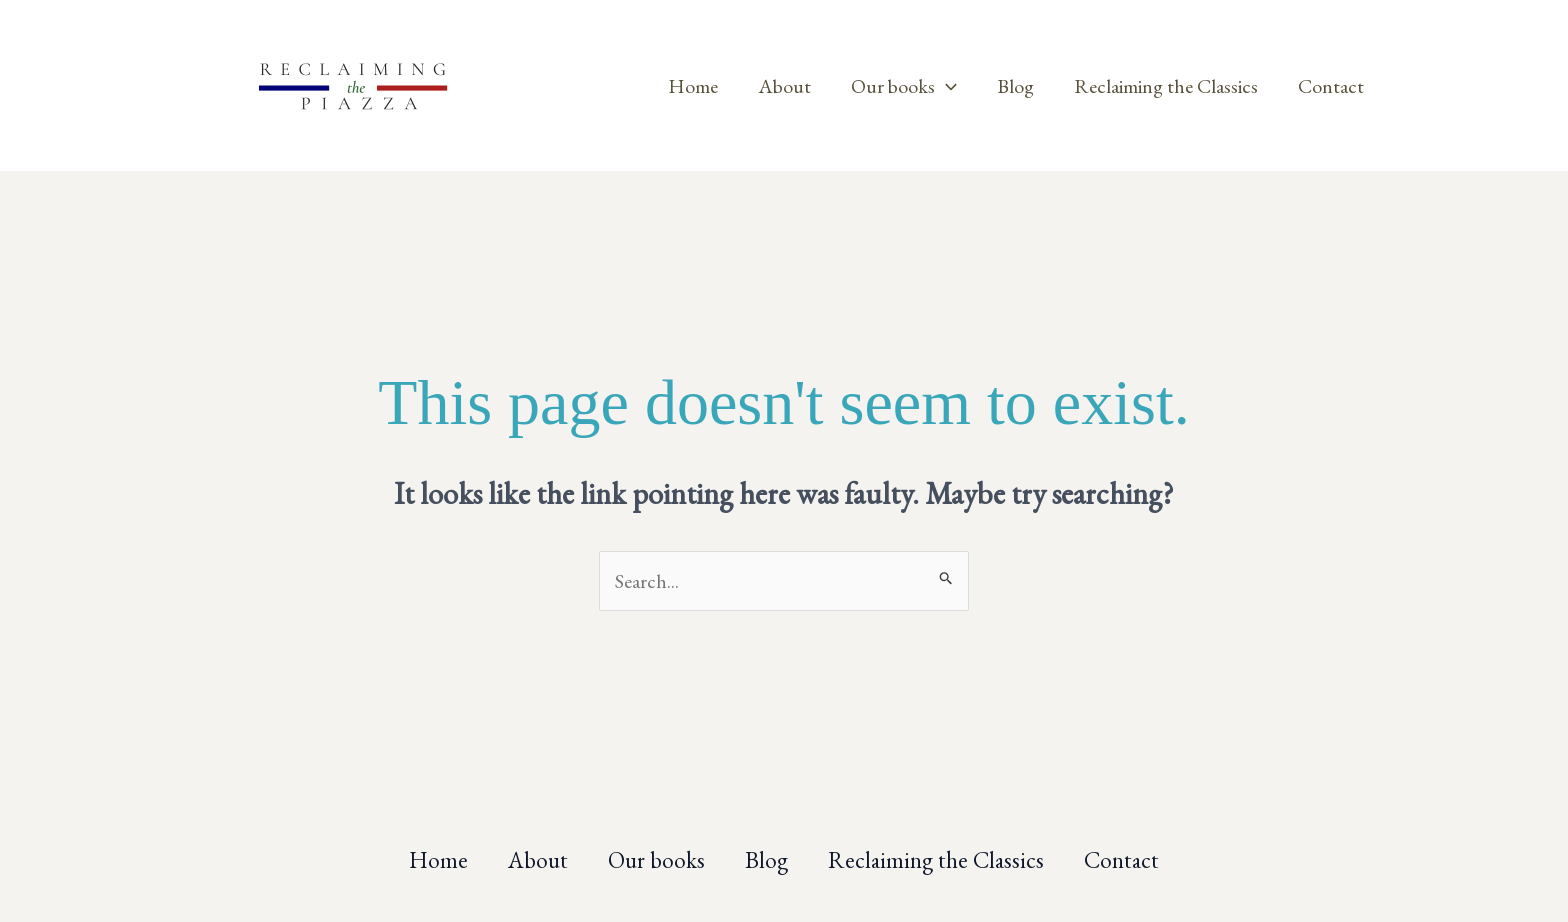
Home (693, 86)
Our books (904, 86)
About (784, 86)
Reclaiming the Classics (1166, 86)
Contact (1331, 86)
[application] (946, 86)
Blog (1015, 86)
